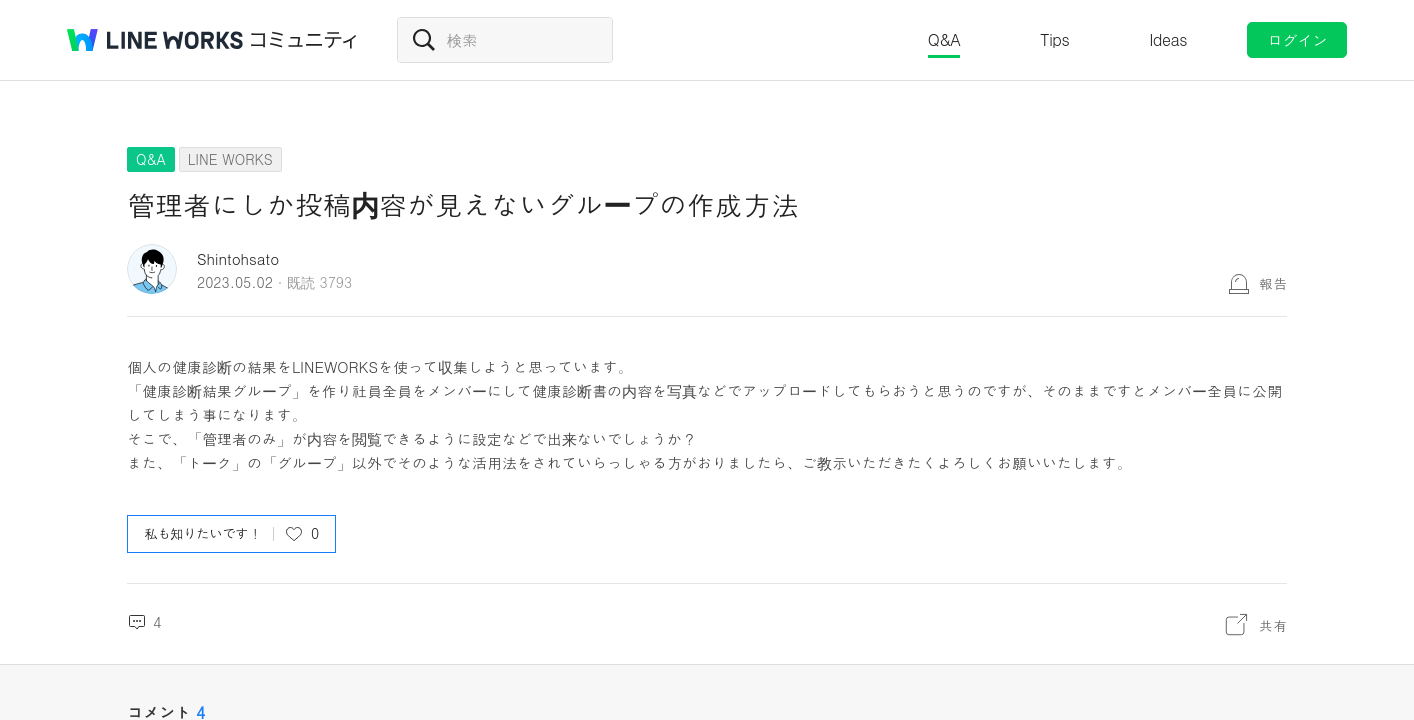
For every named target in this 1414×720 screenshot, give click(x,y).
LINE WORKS (230, 159)
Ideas (1168, 39)
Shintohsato (238, 258)
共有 (1273, 625)
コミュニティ (304, 40)
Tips (1054, 39)
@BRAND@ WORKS (155, 40)
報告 (1273, 283)
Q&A (944, 39)
